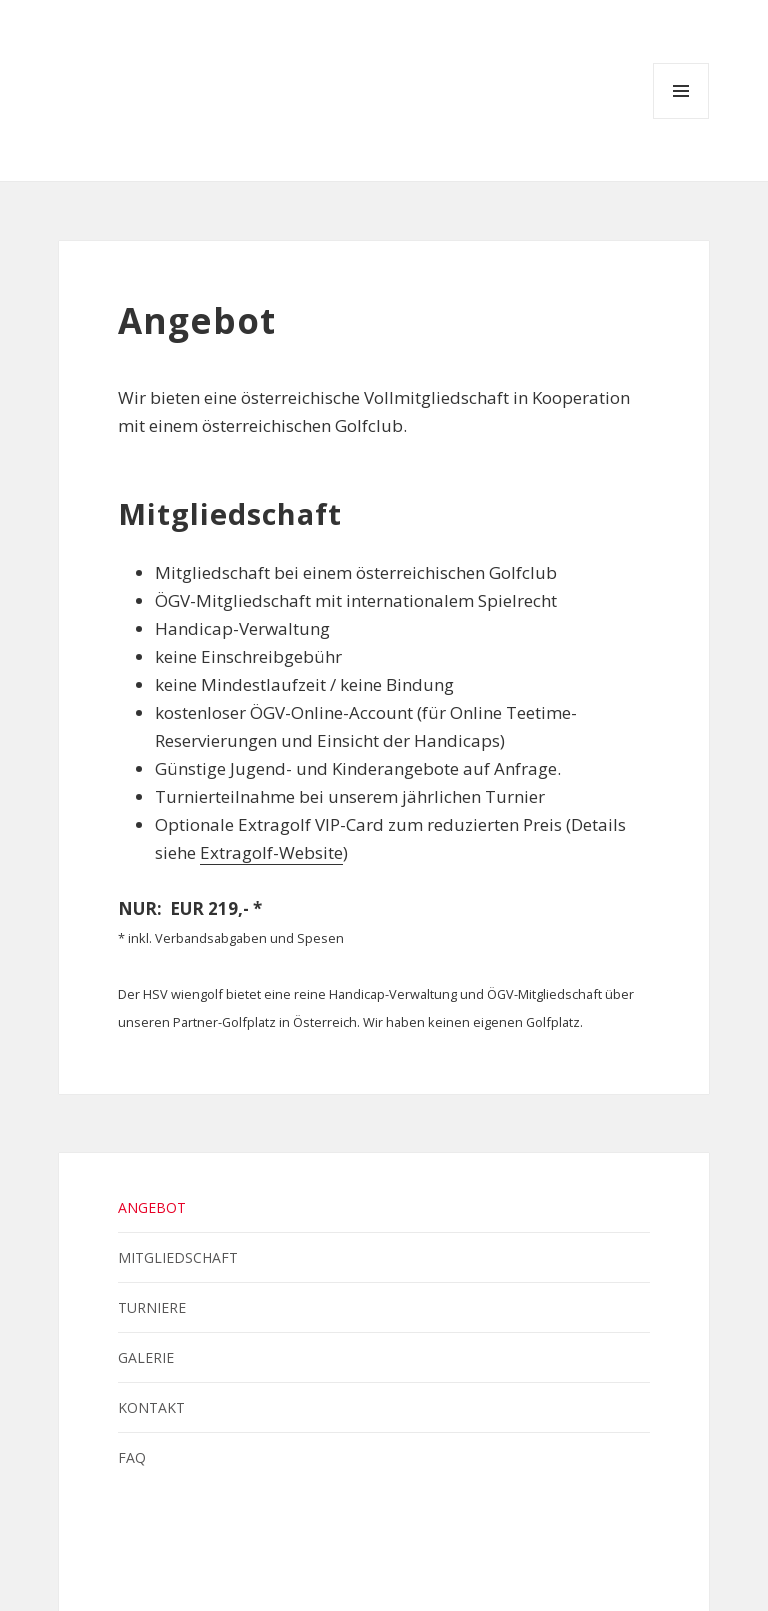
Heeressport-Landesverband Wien (415, 1561)
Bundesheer (283, 1561)
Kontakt (151, 1407)
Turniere (152, 1307)
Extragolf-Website (271, 852)
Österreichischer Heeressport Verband (483, 1561)
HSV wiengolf (78, 89)
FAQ (132, 1457)
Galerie (146, 1357)
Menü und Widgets (681, 118)
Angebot (152, 1207)
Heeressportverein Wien (350, 1561)
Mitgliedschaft (178, 1257)
